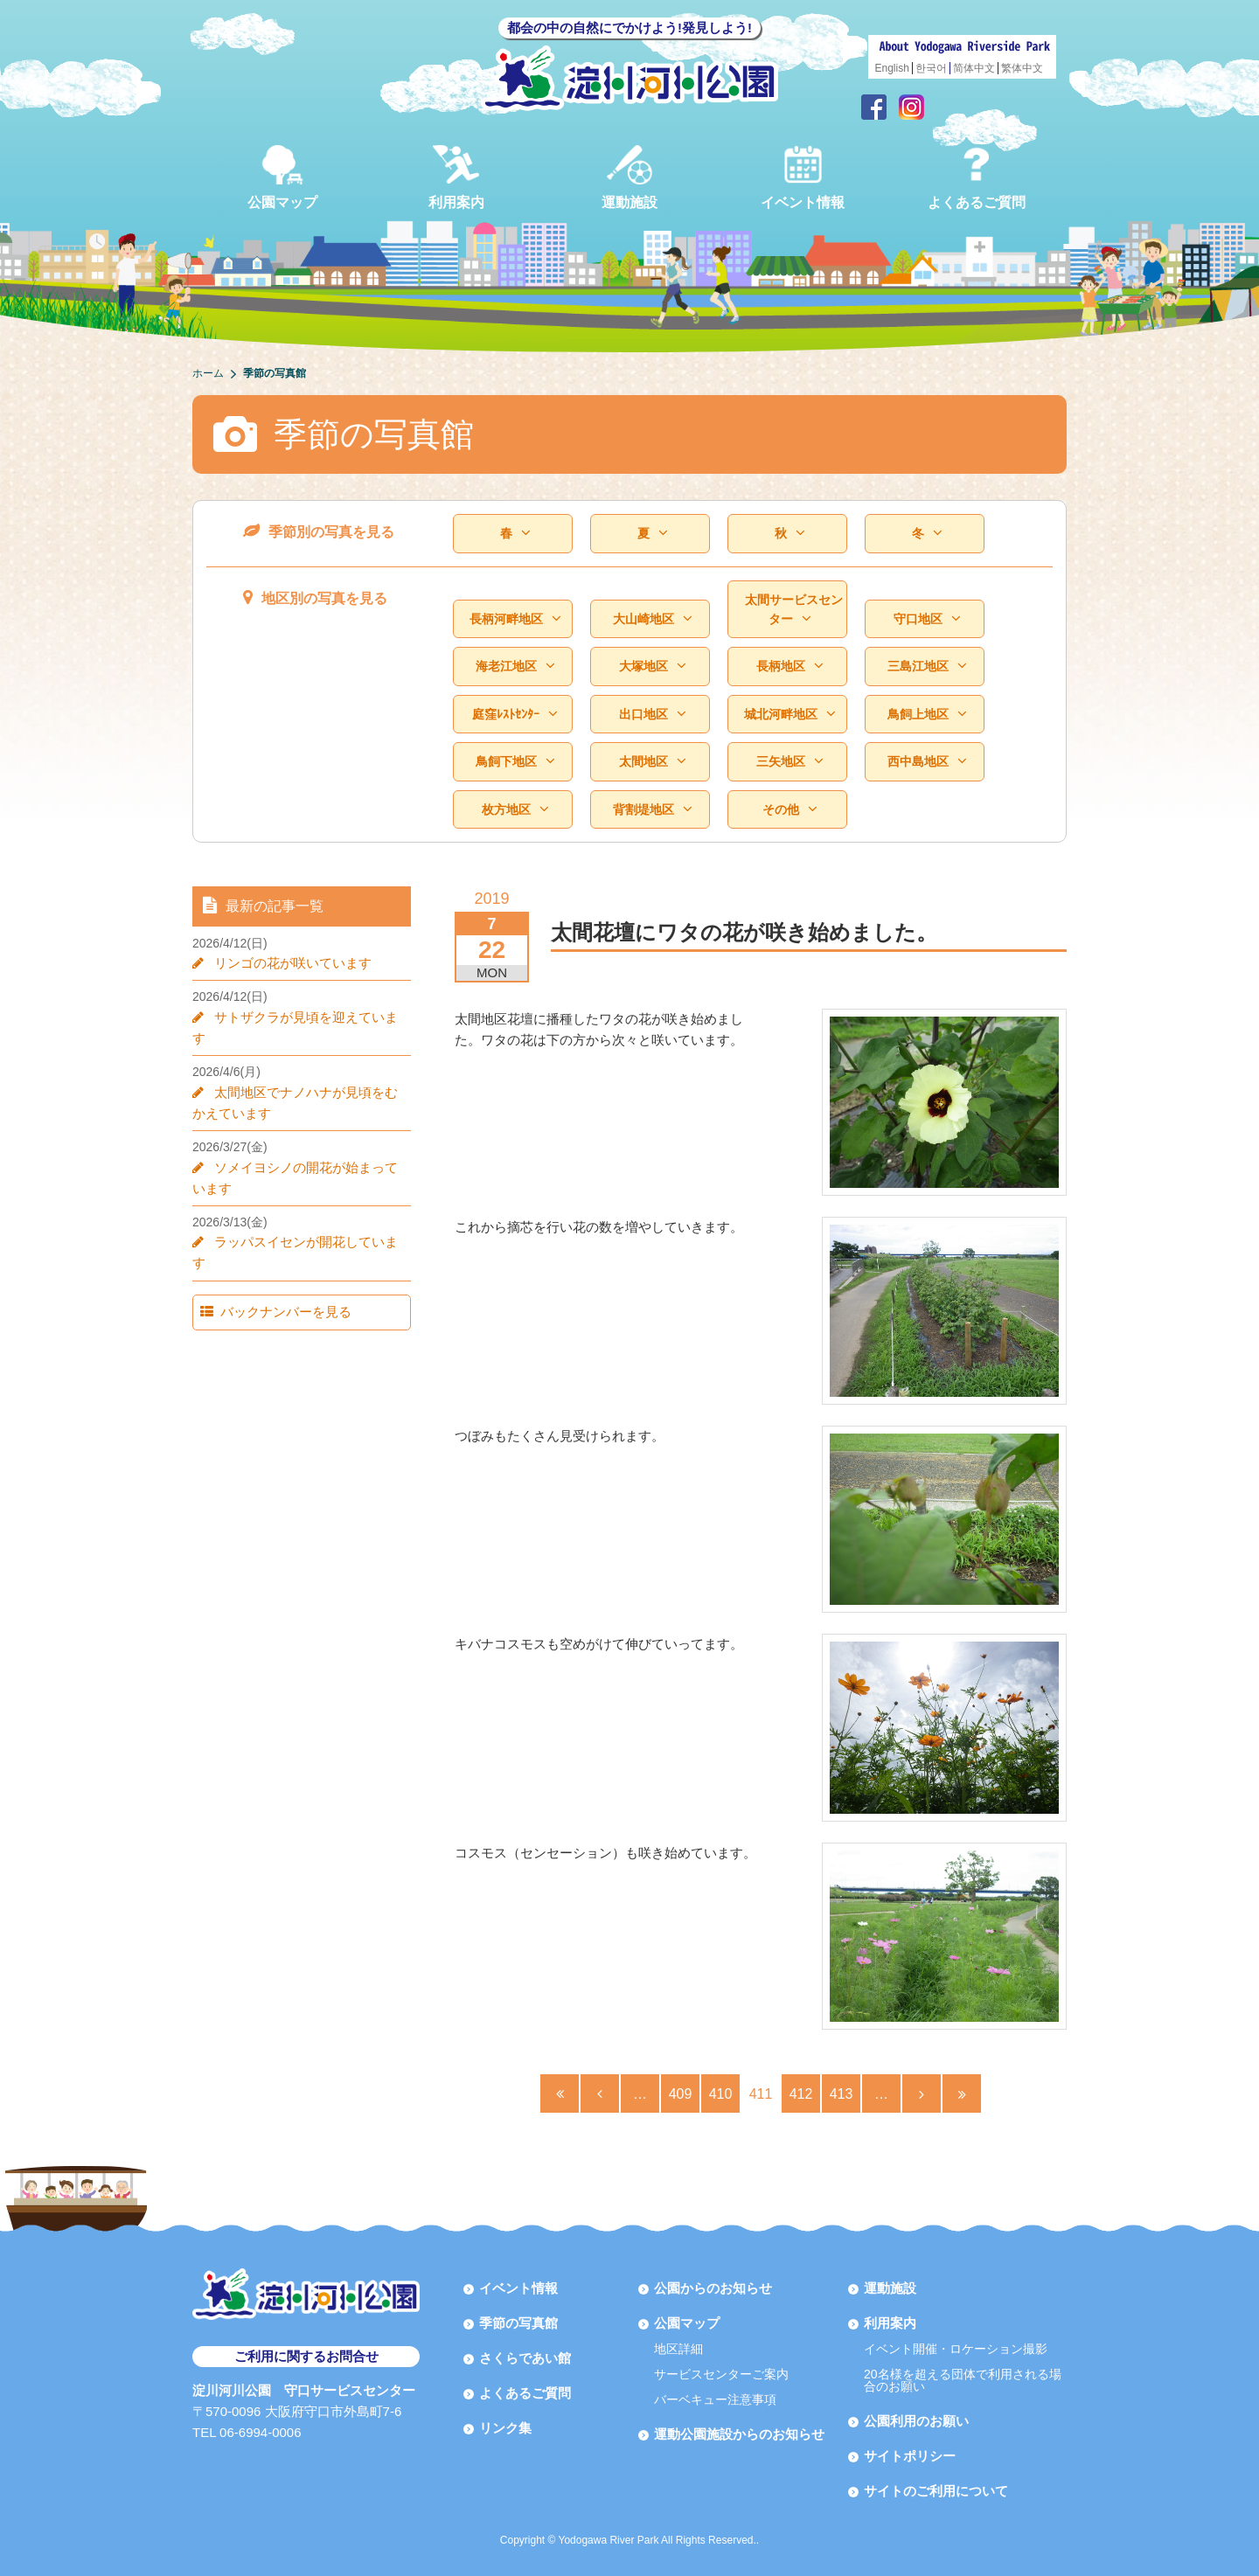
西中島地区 (926, 761)
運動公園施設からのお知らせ (739, 2434)
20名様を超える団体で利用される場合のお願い (962, 2380)
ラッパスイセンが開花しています (306, 1220)
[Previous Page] (600, 2093)
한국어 (931, 68)
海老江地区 (515, 666)
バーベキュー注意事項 (715, 2399)
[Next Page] (921, 2093)
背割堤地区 (652, 809)
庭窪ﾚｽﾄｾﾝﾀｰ (514, 714)
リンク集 (505, 2427)
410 (721, 2093)
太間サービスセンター (794, 610)
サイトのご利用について (936, 2490)
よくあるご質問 (977, 177)
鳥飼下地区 (515, 761)
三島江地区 (926, 666)
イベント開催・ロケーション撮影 (955, 2349)
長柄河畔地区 (515, 619)
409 (680, 2093)
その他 (789, 809)
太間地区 (652, 761)
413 (841, 2093)
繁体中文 (1022, 68)
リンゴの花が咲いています (286, 962)
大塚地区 (652, 666)
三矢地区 (789, 761)
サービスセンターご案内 (721, 2374)
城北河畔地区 (789, 714)
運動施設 (629, 177)
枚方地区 (514, 809)
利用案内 (456, 177)
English (892, 68)
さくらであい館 (525, 2357)
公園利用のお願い (916, 2420)
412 (801, 2093)
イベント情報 (803, 177)
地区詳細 (678, 2349)
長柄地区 (789, 666)
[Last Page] (962, 2093)
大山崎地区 (652, 619)
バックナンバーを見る (277, 1269)
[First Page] (559, 2093)
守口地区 (926, 619)
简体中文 (974, 68)
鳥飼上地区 (926, 714)
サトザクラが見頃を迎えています (306, 1017)
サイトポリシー (910, 2455)
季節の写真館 (518, 2323)
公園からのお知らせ (713, 2288)
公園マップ (282, 177)
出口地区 (652, 714)
